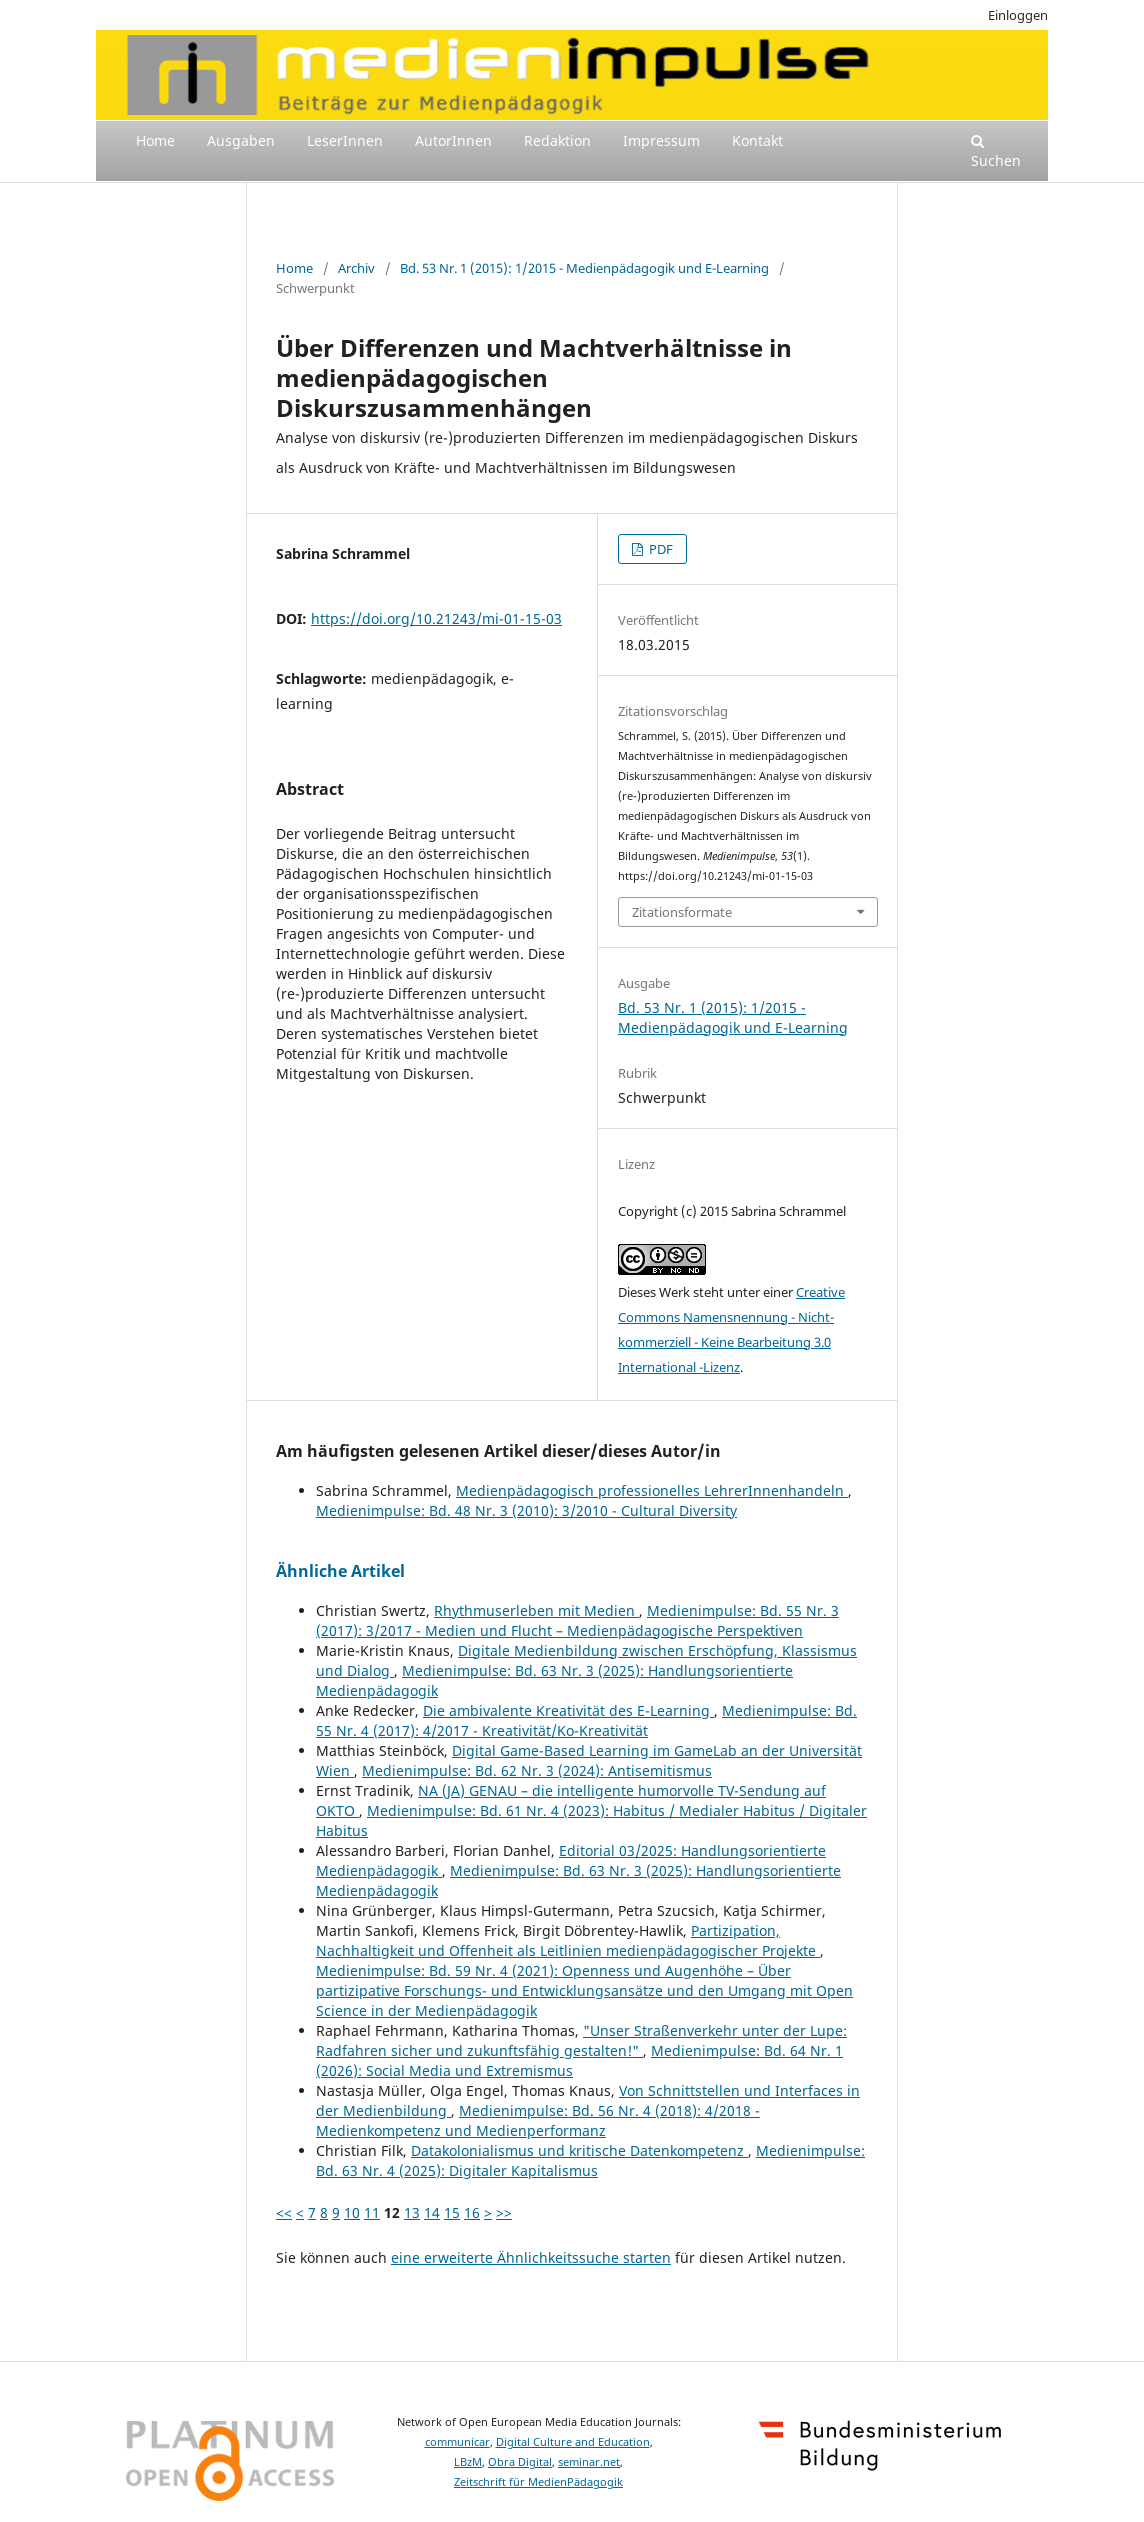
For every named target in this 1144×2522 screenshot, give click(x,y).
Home (155, 140)
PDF (659, 549)
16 (472, 2212)
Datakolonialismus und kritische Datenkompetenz (579, 2150)
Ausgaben (241, 140)
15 (452, 2212)
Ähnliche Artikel (340, 1571)
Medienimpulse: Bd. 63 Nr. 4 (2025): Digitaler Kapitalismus (590, 2160)
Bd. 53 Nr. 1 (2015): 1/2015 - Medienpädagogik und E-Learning (584, 268)
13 (412, 2212)
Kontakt (757, 140)
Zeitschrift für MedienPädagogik (538, 2482)
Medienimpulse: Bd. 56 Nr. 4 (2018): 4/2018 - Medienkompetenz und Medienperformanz (538, 2120)
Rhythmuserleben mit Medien (536, 1610)
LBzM (468, 2462)
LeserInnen (345, 140)
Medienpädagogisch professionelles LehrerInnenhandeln (652, 1490)
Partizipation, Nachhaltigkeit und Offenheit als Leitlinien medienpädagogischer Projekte (568, 1940)
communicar (457, 2442)
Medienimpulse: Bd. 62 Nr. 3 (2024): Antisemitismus (537, 1770)
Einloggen (1018, 15)
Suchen (996, 152)
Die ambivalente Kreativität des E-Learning (568, 1710)
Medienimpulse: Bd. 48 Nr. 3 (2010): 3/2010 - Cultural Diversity (526, 1510)
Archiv (356, 268)
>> (504, 2212)
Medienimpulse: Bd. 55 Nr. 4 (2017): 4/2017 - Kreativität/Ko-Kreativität (586, 1720)
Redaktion (557, 140)
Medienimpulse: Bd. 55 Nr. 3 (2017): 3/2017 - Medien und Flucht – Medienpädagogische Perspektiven (577, 1620)
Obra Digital (520, 2462)
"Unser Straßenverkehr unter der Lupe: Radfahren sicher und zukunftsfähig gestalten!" (581, 2040)
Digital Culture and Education (573, 2442)
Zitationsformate (682, 912)
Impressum (661, 140)
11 (372, 2212)
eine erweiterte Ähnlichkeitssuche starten (531, 2257)
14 (432, 2212)
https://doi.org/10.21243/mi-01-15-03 (436, 618)
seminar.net (589, 2462)
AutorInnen (453, 140)
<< (284, 2212)
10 (352, 2212)
